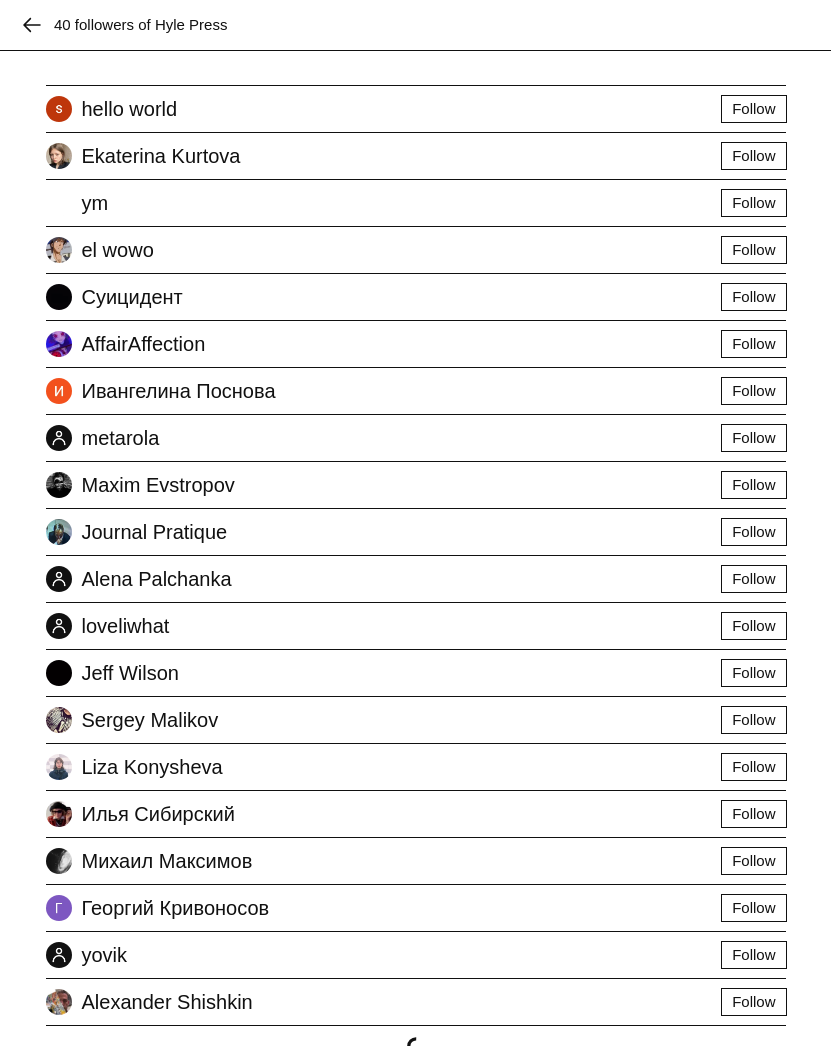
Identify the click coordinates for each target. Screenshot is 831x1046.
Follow (753, 108)
